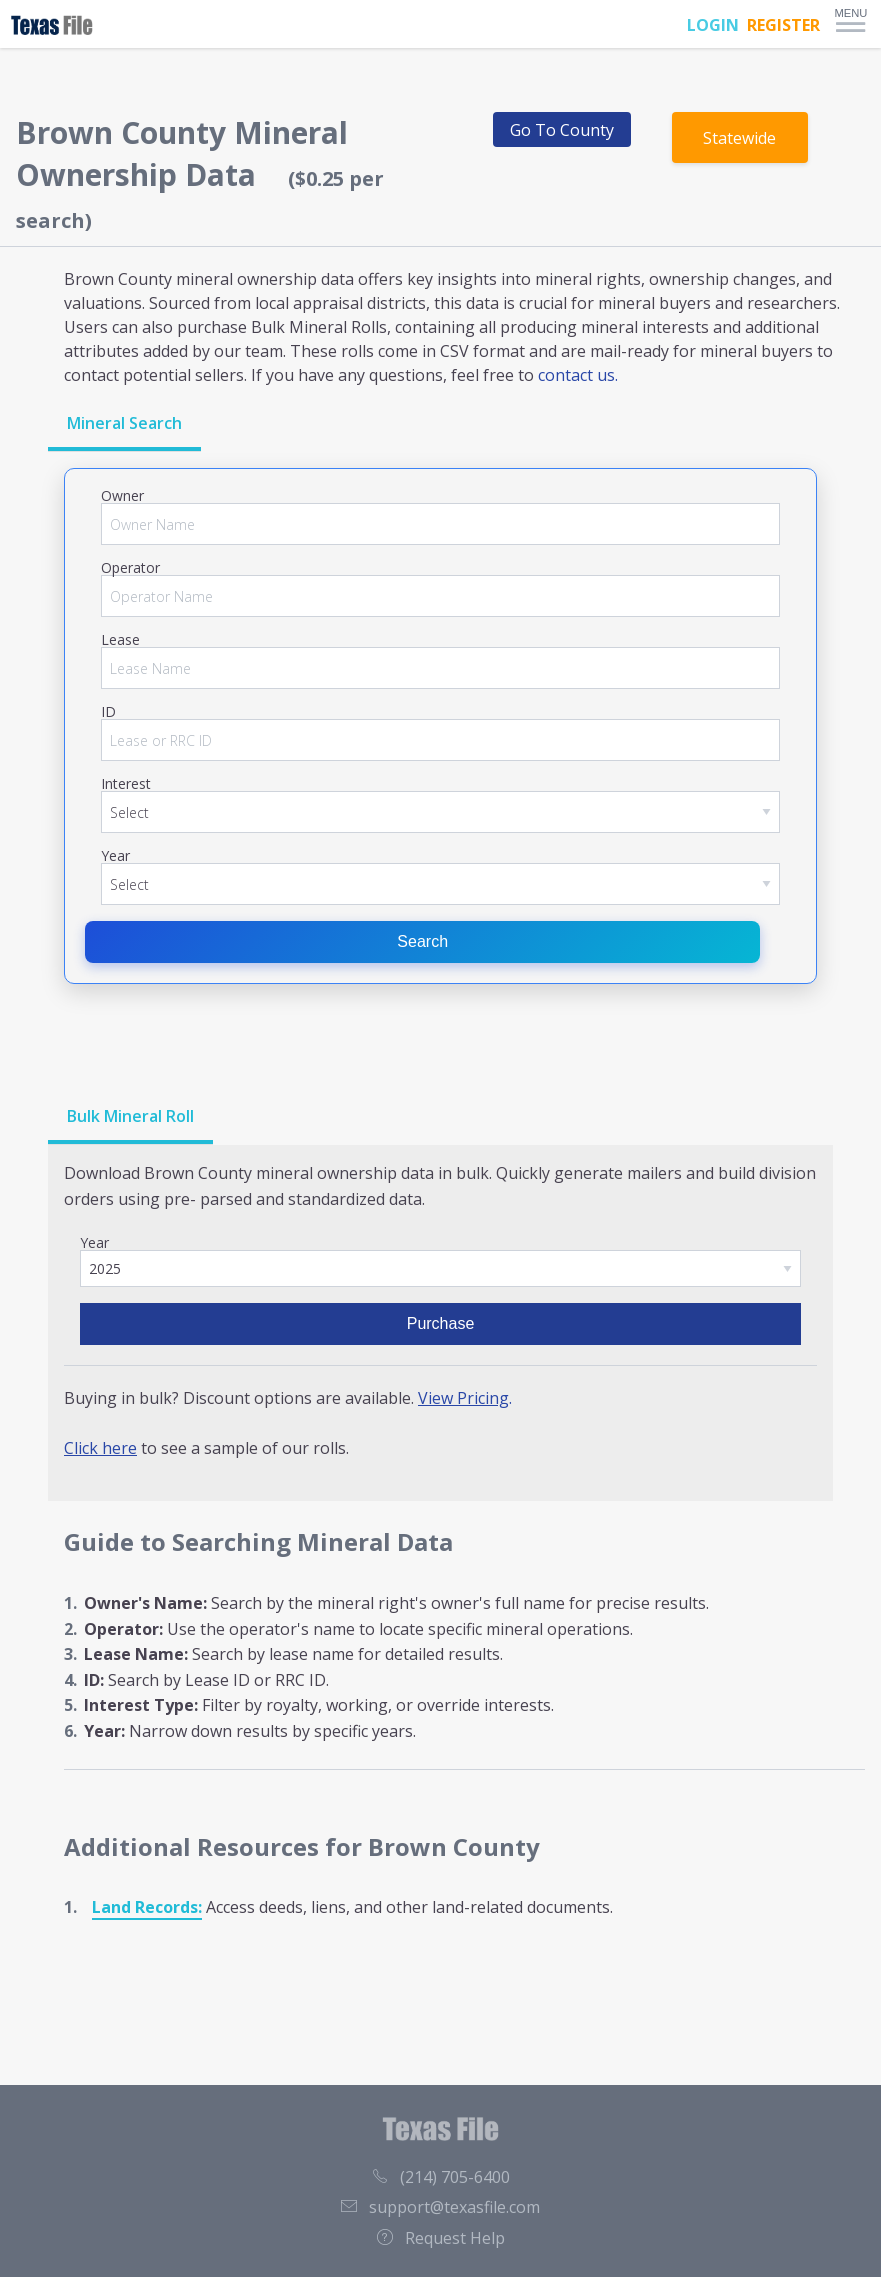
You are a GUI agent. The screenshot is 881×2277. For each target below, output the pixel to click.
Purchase (441, 1323)
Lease (120, 640)
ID (108, 712)
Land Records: (147, 1907)
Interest (126, 784)
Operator (130, 568)
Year (115, 856)
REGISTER (783, 25)
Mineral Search (124, 423)
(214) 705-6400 (441, 2177)
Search (422, 941)
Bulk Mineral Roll (130, 1116)
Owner (122, 496)
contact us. (578, 375)
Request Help (441, 2238)
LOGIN (713, 25)
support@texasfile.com (440, 2207)
